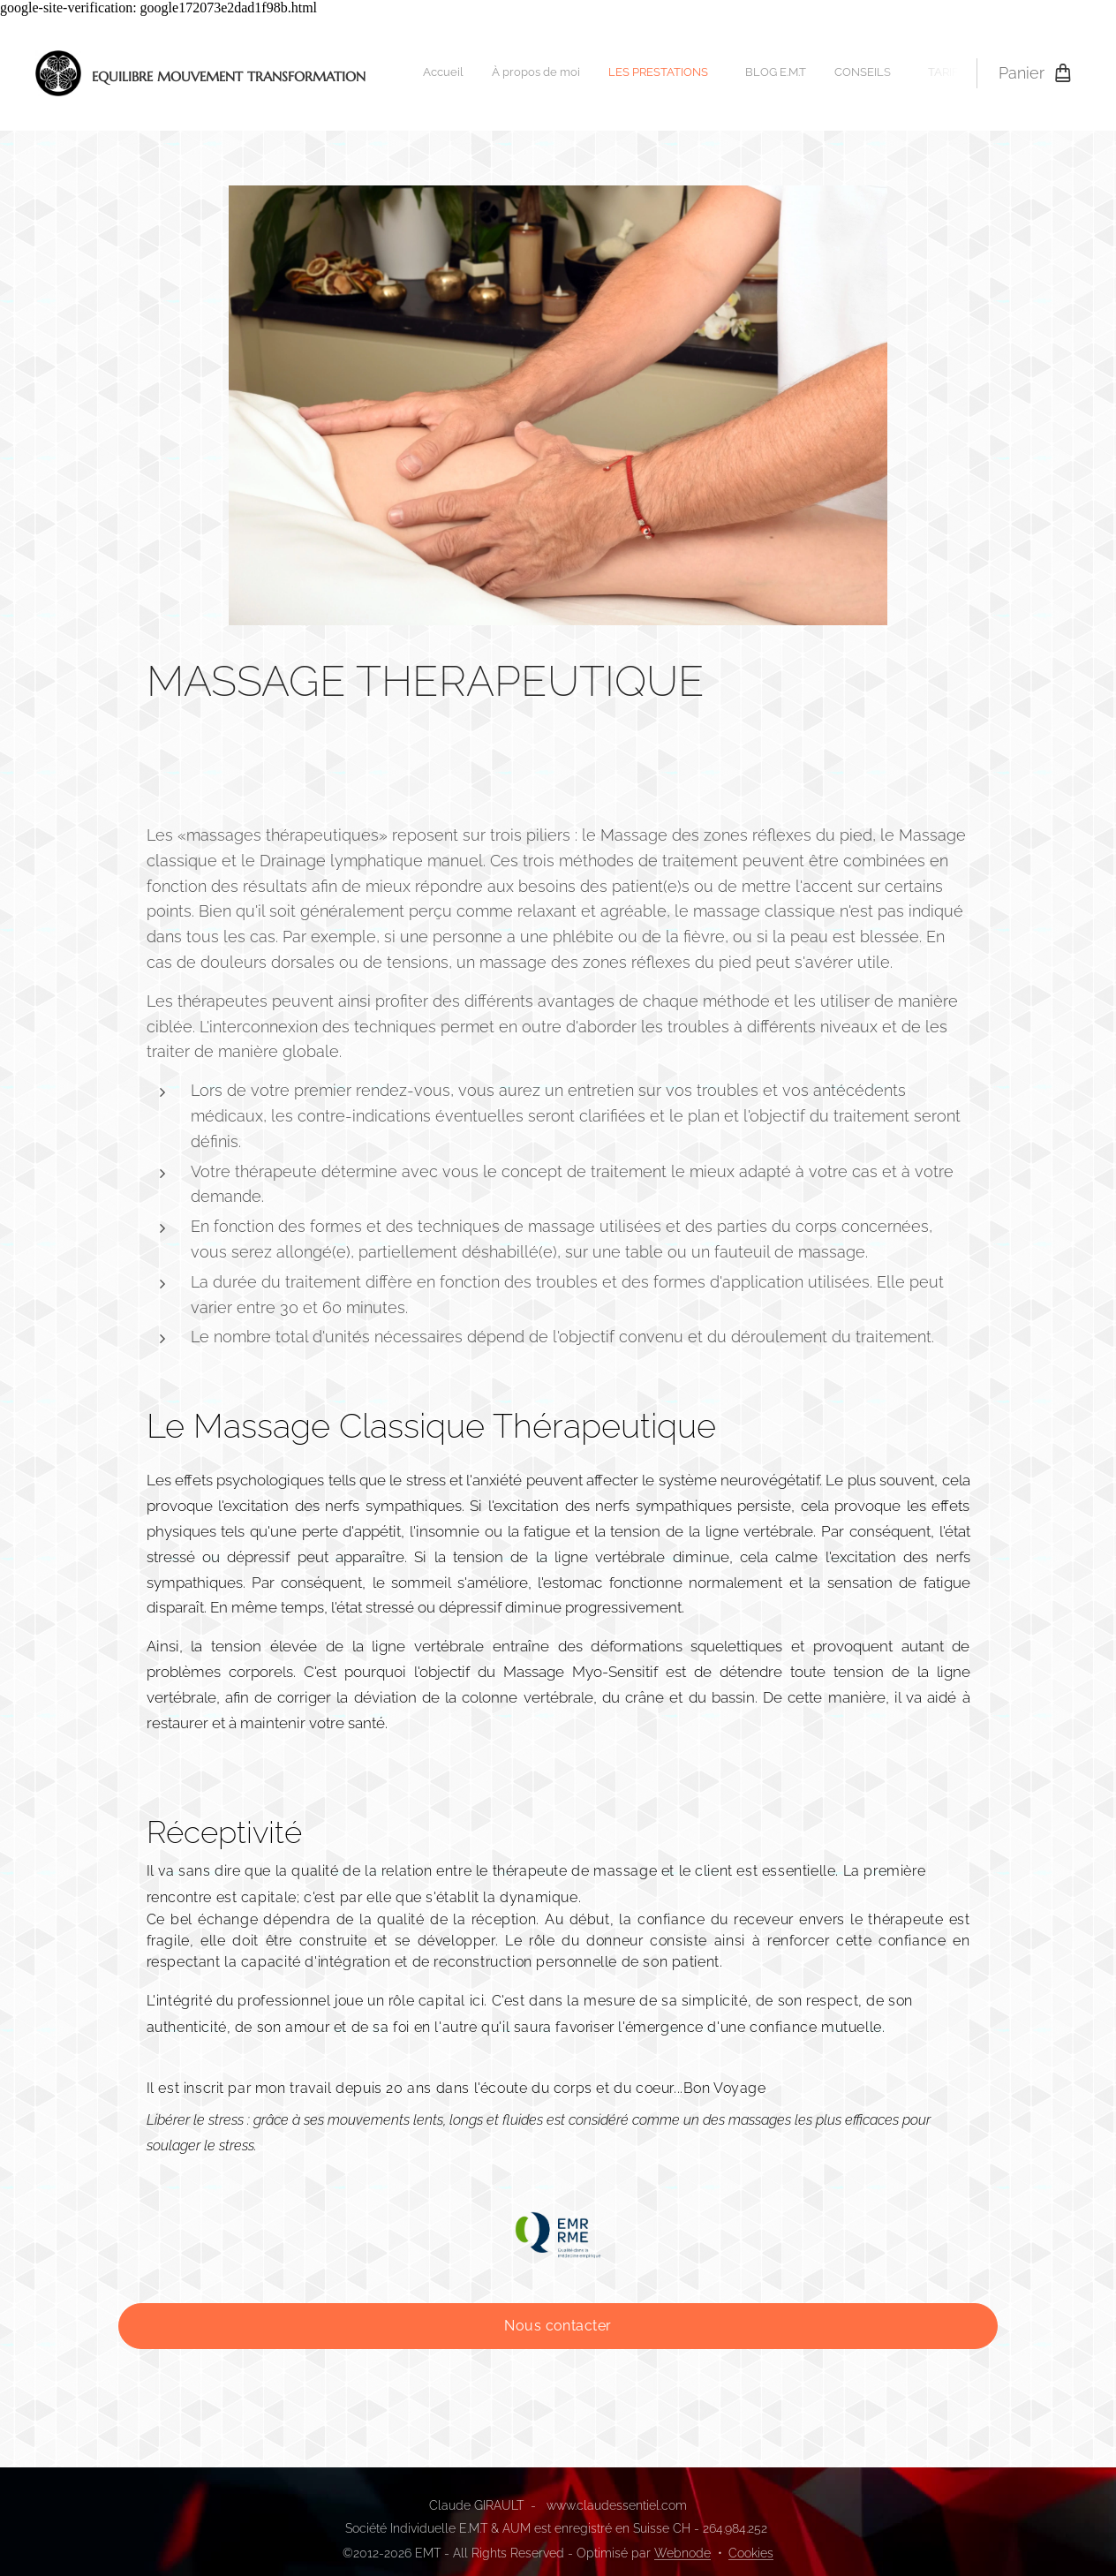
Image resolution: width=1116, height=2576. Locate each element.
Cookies (750, 2553)
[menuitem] (603, 73)
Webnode (682, 2553)
